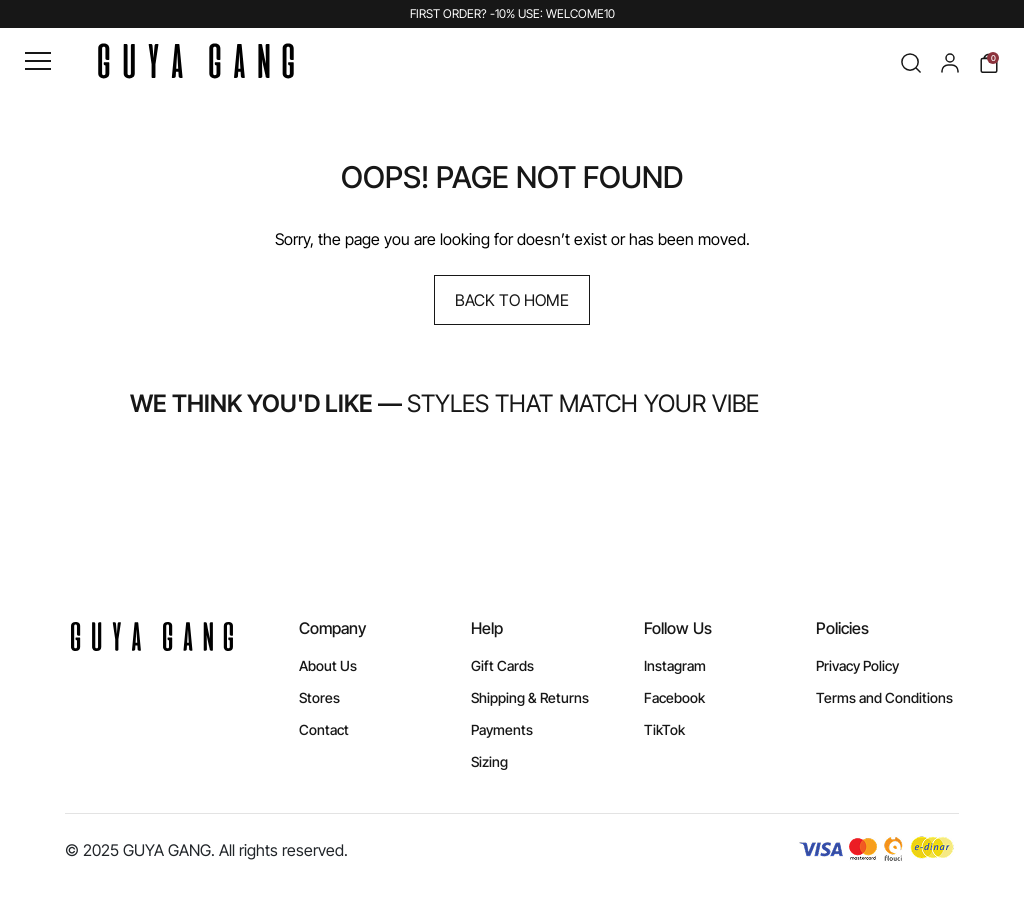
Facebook (674, 697)
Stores (319, 697)
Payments (502, 729)
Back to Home (512, 300)
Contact (324, 729)
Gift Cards (502, 665)
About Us (328, 665)
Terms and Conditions (884, 697)
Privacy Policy (857, 665)
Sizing (489, 761)
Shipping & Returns (530, 697)
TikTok (664, 729)
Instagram (675, 665)
